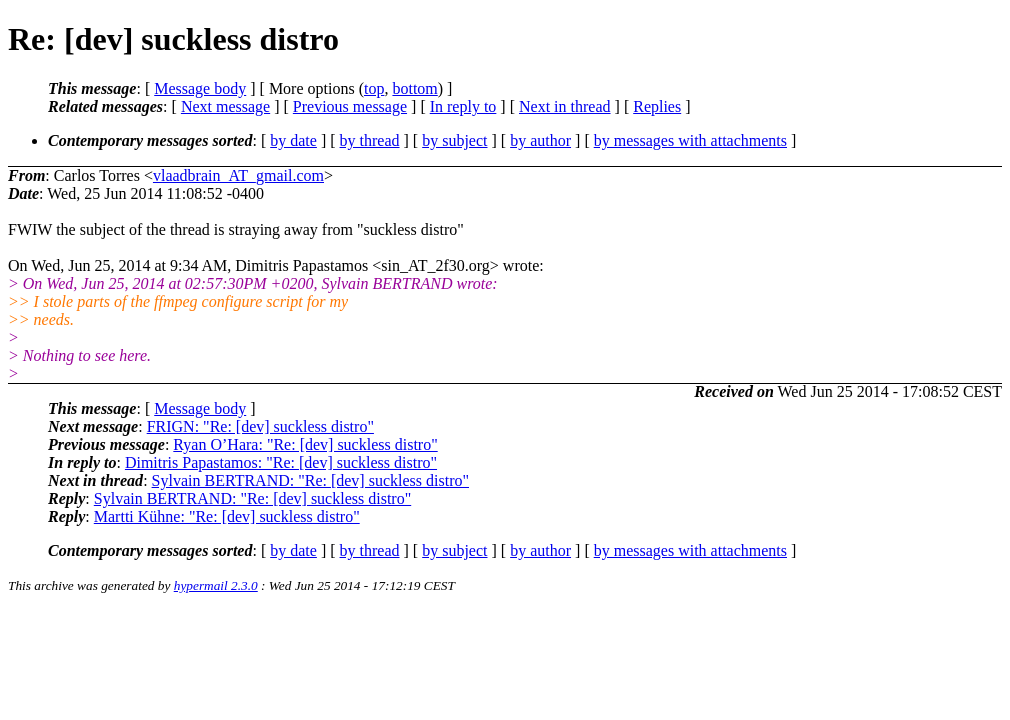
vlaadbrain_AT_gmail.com (238, 175)
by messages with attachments (690, 140)
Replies (657, 106)
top (374, 88)
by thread (370, 140)
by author (540, 140)
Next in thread (565, 106)
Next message (225, 106)
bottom (414, 88)
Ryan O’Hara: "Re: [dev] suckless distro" (305, 444)
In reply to (463, 106)
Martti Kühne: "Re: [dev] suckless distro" (227, 516)
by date (293, 140)
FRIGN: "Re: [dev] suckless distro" (260, 426)
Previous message (350, 106)
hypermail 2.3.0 (216, 585)
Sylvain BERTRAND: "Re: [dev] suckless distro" (310, 480)
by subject (454, 140)
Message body (200, 88)
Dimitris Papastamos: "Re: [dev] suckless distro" (281, 462)
